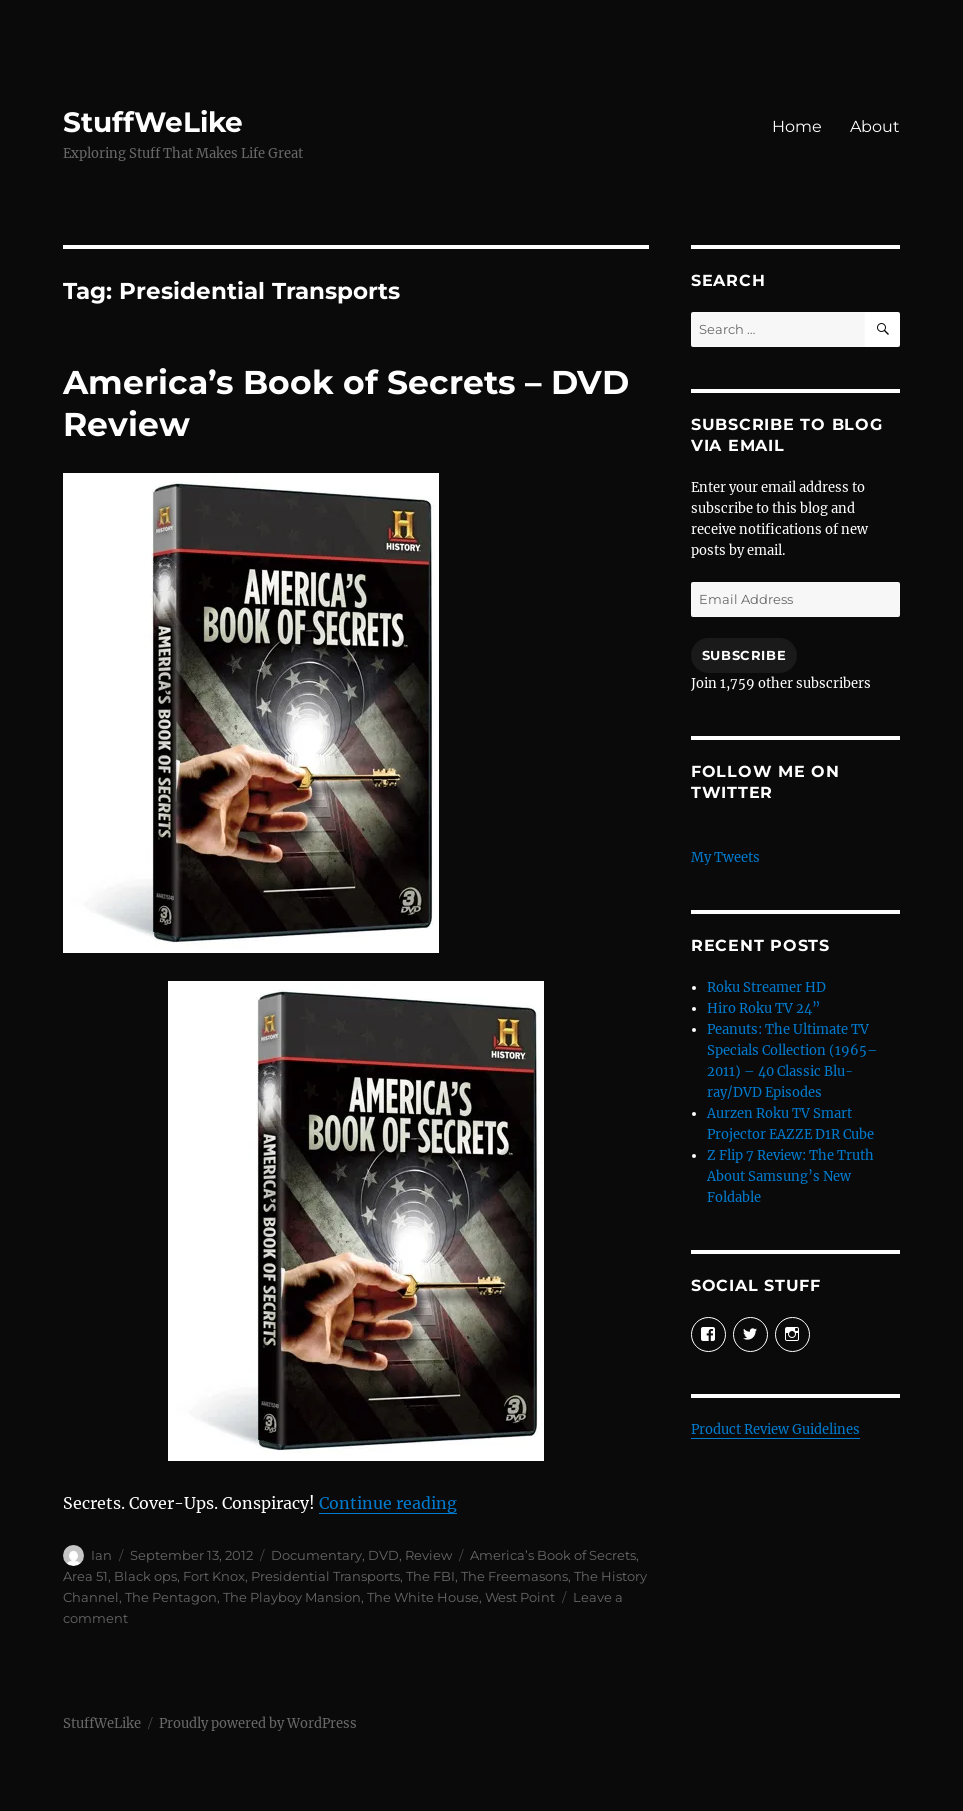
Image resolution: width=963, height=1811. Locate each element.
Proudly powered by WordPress (258, 1723)
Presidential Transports (325, 1576)
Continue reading (388, 1503)
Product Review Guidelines (775, 1429)
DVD (383, 1555)
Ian (101, 1555)
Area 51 (85, 1576)
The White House (423, 1597)
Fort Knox (214, 1576)
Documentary (316, 1555)
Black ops (145, 1576)
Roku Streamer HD (766, 987)
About (875, 126)
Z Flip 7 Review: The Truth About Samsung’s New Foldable (790, 1176)
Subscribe (744, 655)
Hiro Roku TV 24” (763, 1008)
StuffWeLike (153, 122)
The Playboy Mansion (292, 1597)
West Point (520, 1597)
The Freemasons (514, 1576)
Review (428, 1555)
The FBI (430, 1576)
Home (797, 126)
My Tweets (725, 857)
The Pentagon (171, 1597)
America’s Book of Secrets (553, 1555)
